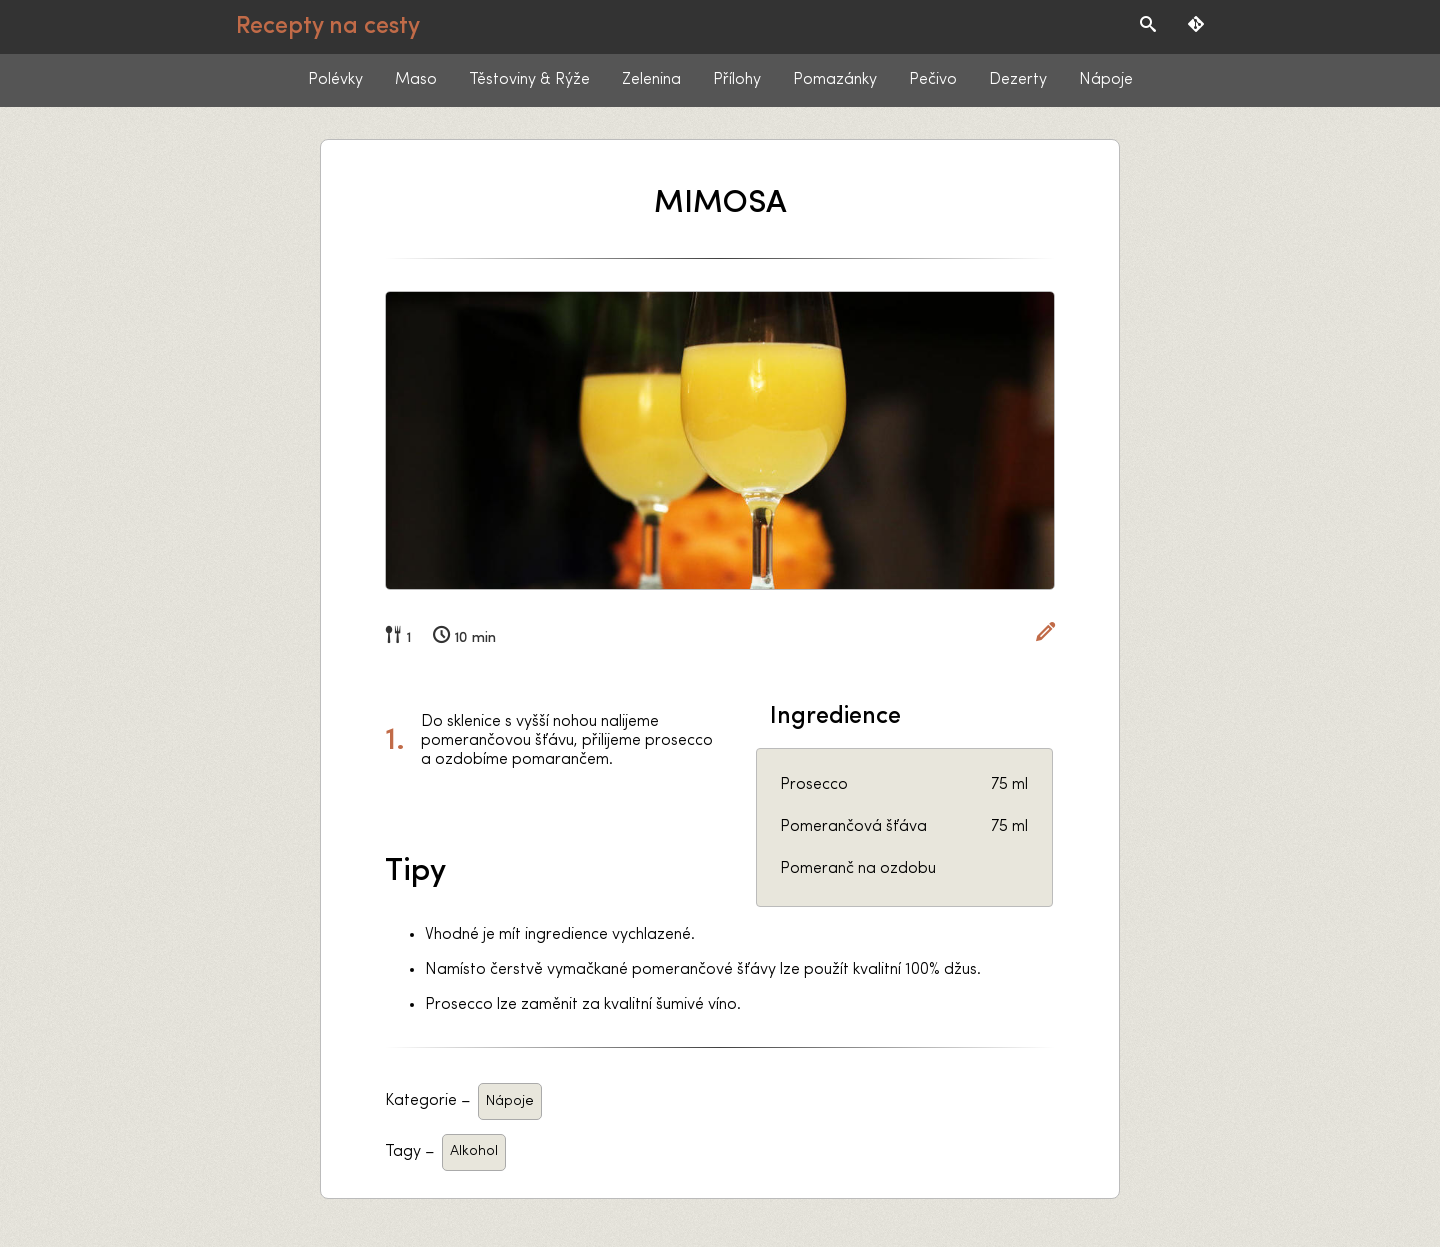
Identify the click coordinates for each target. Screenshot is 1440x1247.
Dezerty (1018, 80)
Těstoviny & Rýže (529, 80)
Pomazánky (835, 80)
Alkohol (474, 1151)
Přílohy (737, 80)
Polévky (335, 80)
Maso (416, 80)
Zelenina (651, 80)
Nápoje (1106, 80)
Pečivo (933, 80)
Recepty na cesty (328, 27)
